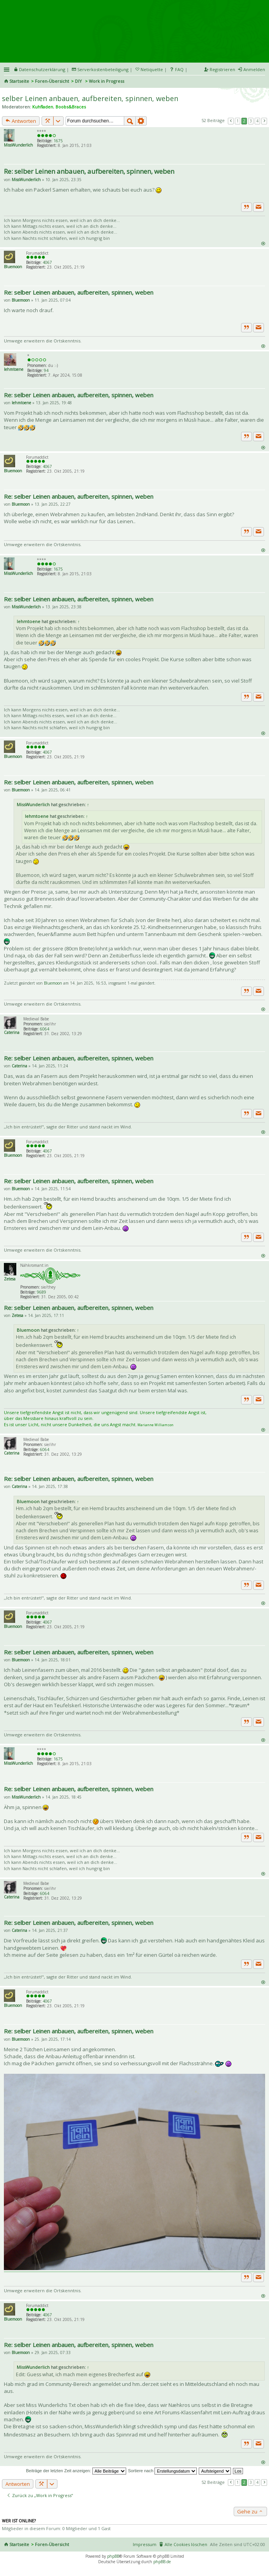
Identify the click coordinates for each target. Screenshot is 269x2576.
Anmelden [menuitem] (254, 69)
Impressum (144, 2544)
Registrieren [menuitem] (222, 69)
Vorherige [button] (231, 121)
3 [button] (251, 121)
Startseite (19, 81)
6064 (44, 1029)
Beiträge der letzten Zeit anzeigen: (76, 2470)
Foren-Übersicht (52, 81)
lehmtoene (13, 369)
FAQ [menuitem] (179, 69)
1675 (58, 140)
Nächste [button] (264, 121)
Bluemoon (13, 266)
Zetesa (10, 1279)
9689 (41, 1292)
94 (46, 370)
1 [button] (237, 121)
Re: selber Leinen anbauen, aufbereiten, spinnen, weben (89, 171)
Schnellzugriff (7, 69)
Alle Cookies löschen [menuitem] (186, 2544)
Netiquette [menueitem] (152, 69)
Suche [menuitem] (262, 81)
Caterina (11, 1032)
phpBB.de (162, 2561)
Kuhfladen (42, 107)
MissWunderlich (18, 145)
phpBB (113, 2556)
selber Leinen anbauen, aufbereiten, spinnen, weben (90, 98)
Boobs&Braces (71, 107)
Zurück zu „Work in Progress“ (40, 2495)
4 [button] (257, 121)
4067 (47, 262)
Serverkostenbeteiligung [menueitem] (102, 69)
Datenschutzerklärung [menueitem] (42, 69)
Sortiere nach (162, 2470)
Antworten (20, 120)
